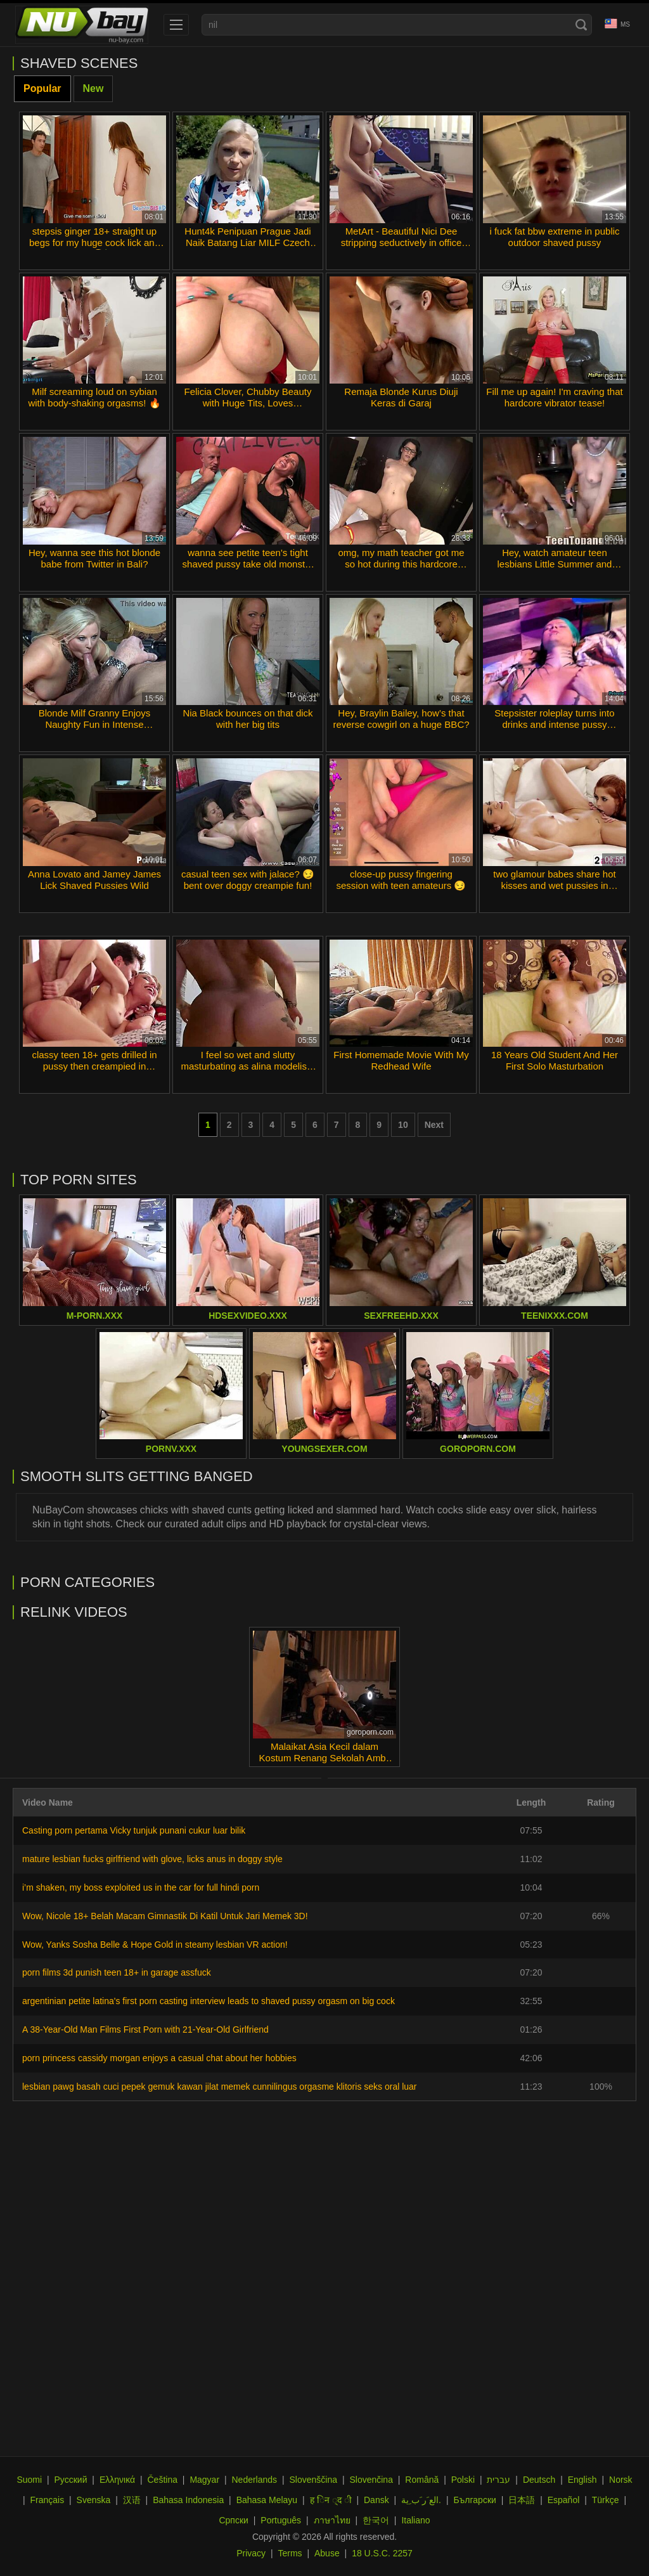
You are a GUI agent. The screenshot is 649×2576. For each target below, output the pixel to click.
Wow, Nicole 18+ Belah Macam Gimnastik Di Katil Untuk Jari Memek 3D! (165, 1916)
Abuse (327, 2553)
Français (47, 2500)
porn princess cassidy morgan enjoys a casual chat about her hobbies (159, 2058)
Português (280, 2520)
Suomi (29, 2480)
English (582, 2480)
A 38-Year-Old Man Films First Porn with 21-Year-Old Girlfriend (145, 2029)
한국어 (376, 2520)
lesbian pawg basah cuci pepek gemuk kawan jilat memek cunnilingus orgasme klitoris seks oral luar (219, 2086)
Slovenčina (371, 2480)
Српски (233, 2520)
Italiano (415, 2520)
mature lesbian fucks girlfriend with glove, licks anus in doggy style (152, 1859)
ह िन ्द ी (331, 2500)
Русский (71, 2480)
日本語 (521, 2500)
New (93, 88)
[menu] (176, 25)
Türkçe (605, 2500)
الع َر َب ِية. (421, 2500)
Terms (290, 2553)
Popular (42, 88)
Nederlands (254, 2480)
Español (564, 2500)
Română (422, 2480)
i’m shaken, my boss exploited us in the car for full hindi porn (140, 1887)
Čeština (162, 2480)
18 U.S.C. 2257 (382, 2553)
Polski (463, 2480)
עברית (498, 2480)
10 (403, 1125)
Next (434, 1125)
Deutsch (539, 2480)
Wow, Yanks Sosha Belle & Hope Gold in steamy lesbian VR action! (155, 1944)
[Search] (581, 25)
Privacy (251, 2553)
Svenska (94, 2500)
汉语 (132, 2500)
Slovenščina (314, 2480)
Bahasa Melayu (267, 2500)
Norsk (621, 2480)
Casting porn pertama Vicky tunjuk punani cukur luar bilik (133, 1830)
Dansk (376, 2500)
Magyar (204, 2480)
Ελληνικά (117, 2480)
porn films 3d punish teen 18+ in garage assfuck (116, 1972)
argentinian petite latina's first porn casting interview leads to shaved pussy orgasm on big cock (208, 2001)
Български (474, 2500)
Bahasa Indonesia (188, 2500)
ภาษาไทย (332, 2520)
